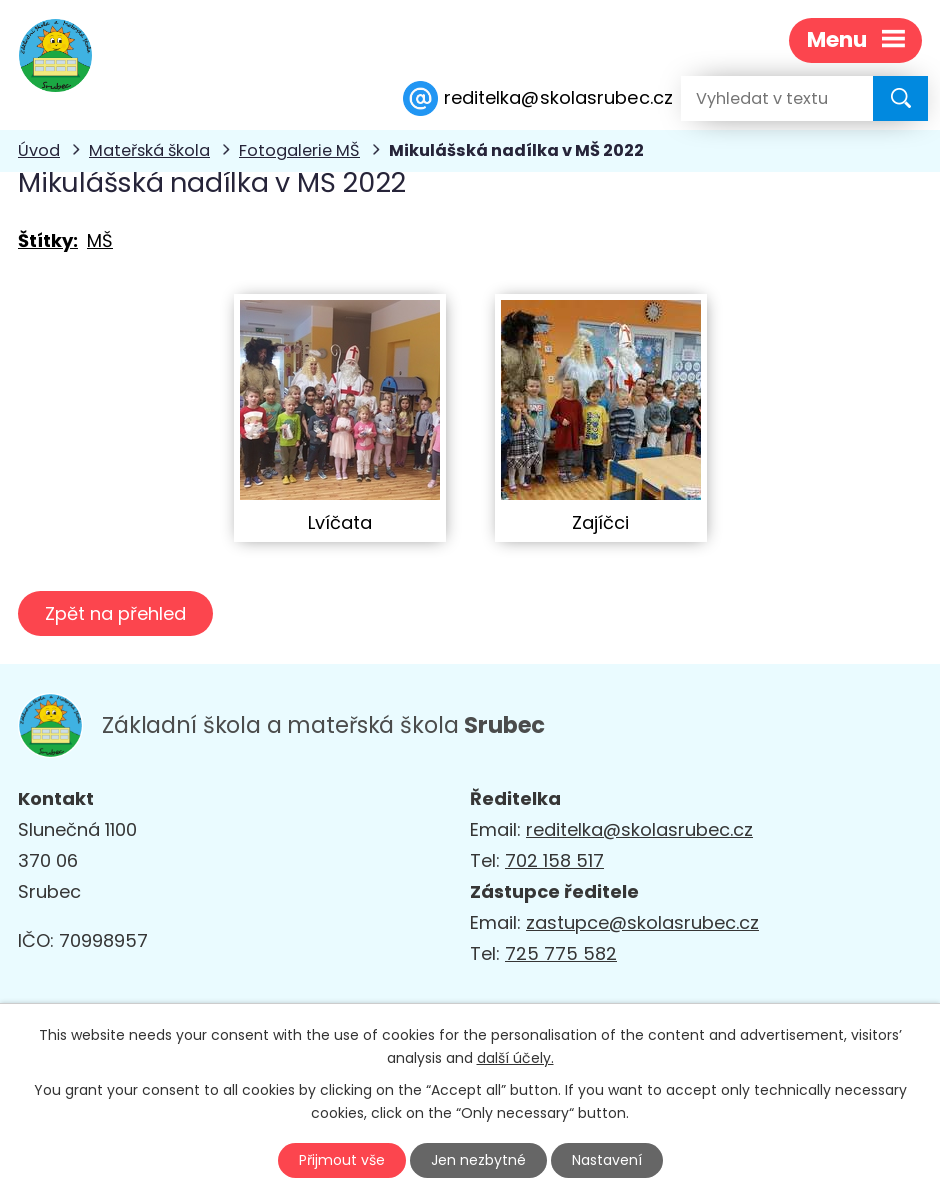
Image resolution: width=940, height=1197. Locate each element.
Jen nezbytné (478, 1160)
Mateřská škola (149, 150)
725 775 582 (561, 953)
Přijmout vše (342, 1160)
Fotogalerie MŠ (299, 150)
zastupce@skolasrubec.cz (642, 922)
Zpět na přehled (115, 613)
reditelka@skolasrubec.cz (639, 829)
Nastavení (607, 1160)
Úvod (39, 150)
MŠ (100, 240)
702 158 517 (554, 860)
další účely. (515, 1058)
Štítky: (48, 240)
